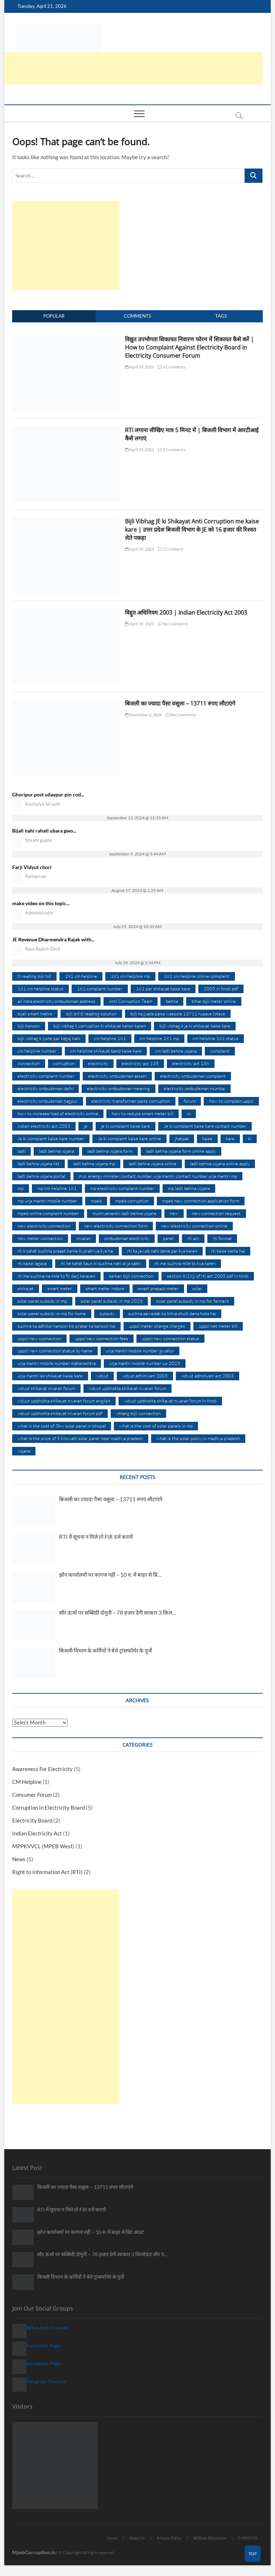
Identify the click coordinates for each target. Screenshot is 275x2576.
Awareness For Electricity (42, 1769)
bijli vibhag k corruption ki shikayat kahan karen (99, 1026)
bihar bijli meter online (214, 1001)
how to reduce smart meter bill (142, 1113)
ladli (21, 1151)
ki (249, 1138)
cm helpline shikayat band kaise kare (105, 1051)
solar (197, 1288)
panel (168, 1238)
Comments (137, 316)
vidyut (102, 1376)
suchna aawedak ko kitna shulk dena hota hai (172, 1313)
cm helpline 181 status (215, 1038)
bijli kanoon (29, 1026)
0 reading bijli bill (34, 976)
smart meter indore (105, 1288)
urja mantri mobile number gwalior (140, 1350)
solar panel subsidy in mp (42, 1301)
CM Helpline (27, 1782)
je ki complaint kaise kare (125, 1126)
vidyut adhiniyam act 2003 (207, 1376)
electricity (98, 1063)
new (174, 1213)
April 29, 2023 (139, 367)
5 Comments (171, 367)
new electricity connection (44, 1226)
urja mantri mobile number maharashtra (57, 1363)
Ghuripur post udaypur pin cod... (48, 794)
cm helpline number (37, 1051)
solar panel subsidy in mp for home (52, 1313)
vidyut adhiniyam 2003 (145, 1376)
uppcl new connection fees (101, 1338)
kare (230, 1138)
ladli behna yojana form (109, 1151)
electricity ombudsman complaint (193, 1076)
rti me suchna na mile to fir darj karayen (56, 1276)
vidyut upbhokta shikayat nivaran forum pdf (60, 1413)
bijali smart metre (35, 1013)
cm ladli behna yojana (176, 1051)
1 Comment (170, 549)
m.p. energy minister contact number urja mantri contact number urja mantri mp (158, 1176)
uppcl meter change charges (157, 1326)
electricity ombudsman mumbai (194, 1088)
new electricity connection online (194, 1226)
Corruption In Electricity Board (48, 1807)
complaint (220, 1051)
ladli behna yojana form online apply (181, 1151)
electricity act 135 (140, 1063)
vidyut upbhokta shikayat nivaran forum (127, 1388)
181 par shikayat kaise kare (163, 988)
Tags (221, 316)
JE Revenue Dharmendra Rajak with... (53, 939)
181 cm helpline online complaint (197, 976)
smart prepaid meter (158, 1288)
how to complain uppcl (231, 1101)
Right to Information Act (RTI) (47, 1872)
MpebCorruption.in (34, 2552)
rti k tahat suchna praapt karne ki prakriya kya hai (66, 1251)
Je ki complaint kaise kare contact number (205, 1126)
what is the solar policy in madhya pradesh (198, 1438)
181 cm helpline (81, 976)
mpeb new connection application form (200, 1201)
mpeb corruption (132, 1201)
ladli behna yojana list (38, 1163)
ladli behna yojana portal (41, 1176)
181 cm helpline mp (130, 976)
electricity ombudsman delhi (45, 1088)
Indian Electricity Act (37, 1833)
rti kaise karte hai (228, 1251)
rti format (222, 1238)
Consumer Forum (32, 1794)
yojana (24, 1451)
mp (21, 1188)
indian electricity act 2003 (44, 1126)
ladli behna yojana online (153, 1163)
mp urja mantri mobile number (47, 1201)
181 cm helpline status (40, 988)
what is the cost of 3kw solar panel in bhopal (62, 1426)
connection (29, 1063)
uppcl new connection (39, 1338)
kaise (207, 1138)
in (188, 1113)
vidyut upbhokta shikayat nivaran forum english (64, 1401)
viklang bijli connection (138, 1413)
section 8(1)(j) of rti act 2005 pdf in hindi (208, 1276)
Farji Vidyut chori (32, 867)
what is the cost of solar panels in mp (156, 1426)
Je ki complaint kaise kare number (51, 1138)
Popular (53, 316)
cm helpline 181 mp (159, 1038)
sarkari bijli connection (131, 1276)
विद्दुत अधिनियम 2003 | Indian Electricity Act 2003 (186, 612)
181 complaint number (99, 988)
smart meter (59, 1288)
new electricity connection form (116, 1226)
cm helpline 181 (110, 1038)
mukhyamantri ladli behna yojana (124, 1213)
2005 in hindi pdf (221, 988)
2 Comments (171, 449)
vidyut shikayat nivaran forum (46, 1388)
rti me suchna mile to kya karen (185, 1263)
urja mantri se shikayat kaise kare (50, 1376)
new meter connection (40, 1238)
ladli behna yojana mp (94, 1163)
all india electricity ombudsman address (56, 1001)
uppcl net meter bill (218, 1326)
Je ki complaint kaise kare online (129, 1138)
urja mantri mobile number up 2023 (144, 1363)
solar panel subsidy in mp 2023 (112, 1301)
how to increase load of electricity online (58, 1113)
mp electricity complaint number (122, 1188)
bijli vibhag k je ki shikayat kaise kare (194, 1026)
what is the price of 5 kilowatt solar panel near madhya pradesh (80, 1438)
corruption (63, 1063)
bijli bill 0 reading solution (91, 1013)
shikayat (26, 1288)
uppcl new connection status (170, 1338)
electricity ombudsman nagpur (48, 1101)
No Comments (173, 623)
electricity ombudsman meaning (118, 1088)
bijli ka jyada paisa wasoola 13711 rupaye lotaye (177, 1013)
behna (172, 1001)
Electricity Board (32, 1820)
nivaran (83, 1238)
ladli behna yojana (56, 1151)
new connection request (216, 1213)
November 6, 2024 (143, 714)
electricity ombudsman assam (117, 1076)
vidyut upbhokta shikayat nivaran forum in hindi (170, 1401)
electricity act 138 (190, 1063)
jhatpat (182, 1138)
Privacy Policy (169, 2538)
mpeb (96, 1201)
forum (190, 1101)
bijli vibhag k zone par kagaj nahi (49, 1038)
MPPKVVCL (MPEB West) (43, 1846)
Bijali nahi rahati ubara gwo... (44, 831)
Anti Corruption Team (130, 1001)
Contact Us (247, 2537)
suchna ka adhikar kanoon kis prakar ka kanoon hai (66, 1326)
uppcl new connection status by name (55, 1350)
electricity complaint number (46, 1076)
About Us (137, 2538)
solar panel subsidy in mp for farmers (192, 1301)
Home (112, 2538)
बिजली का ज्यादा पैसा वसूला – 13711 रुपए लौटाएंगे (180, 703)
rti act (193, 1238)
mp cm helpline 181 (57, 1188)
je (85, 1126)
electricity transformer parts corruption (130, 1101)
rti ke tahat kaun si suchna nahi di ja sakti (101, 1263)
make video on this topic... (40, 903)
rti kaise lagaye (32, 1263)
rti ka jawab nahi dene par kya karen (162, 1251)
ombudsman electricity (126, 1238)
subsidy (107, 1313)
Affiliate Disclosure (209, 2538)
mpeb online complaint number (48, 1213)
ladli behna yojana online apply (220, 1163)
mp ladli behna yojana (189, 1188)
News (18, 1859)
